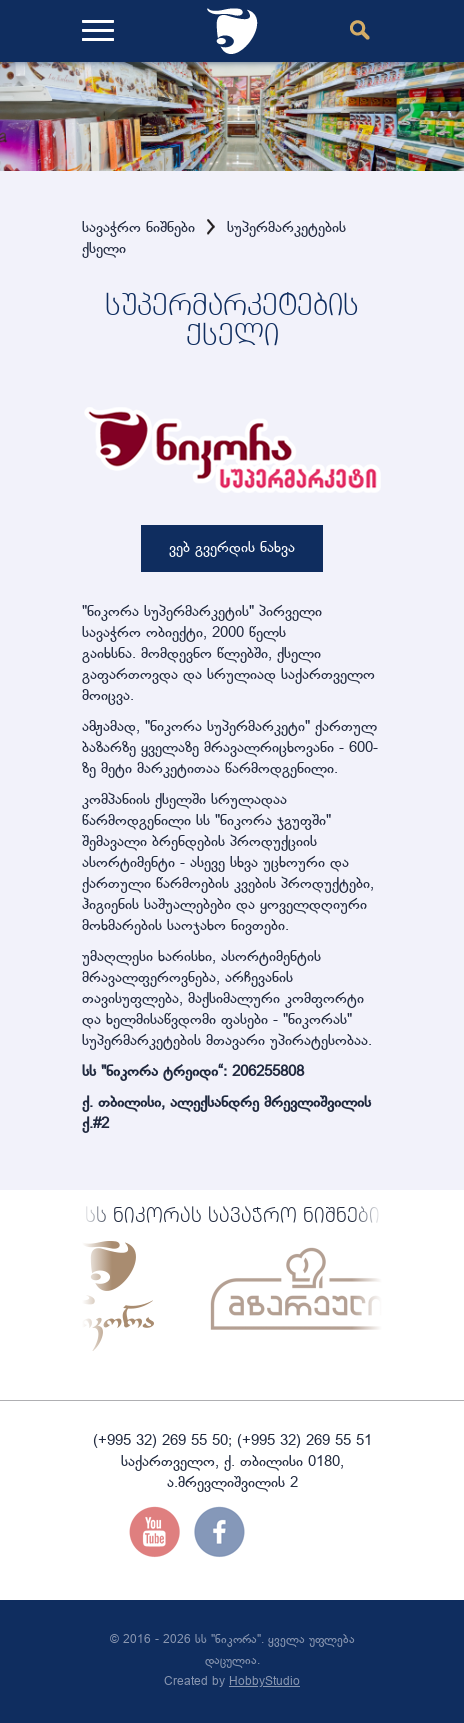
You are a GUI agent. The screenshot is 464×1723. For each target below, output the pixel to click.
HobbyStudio (264, 1682)
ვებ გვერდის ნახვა (232, 548)
